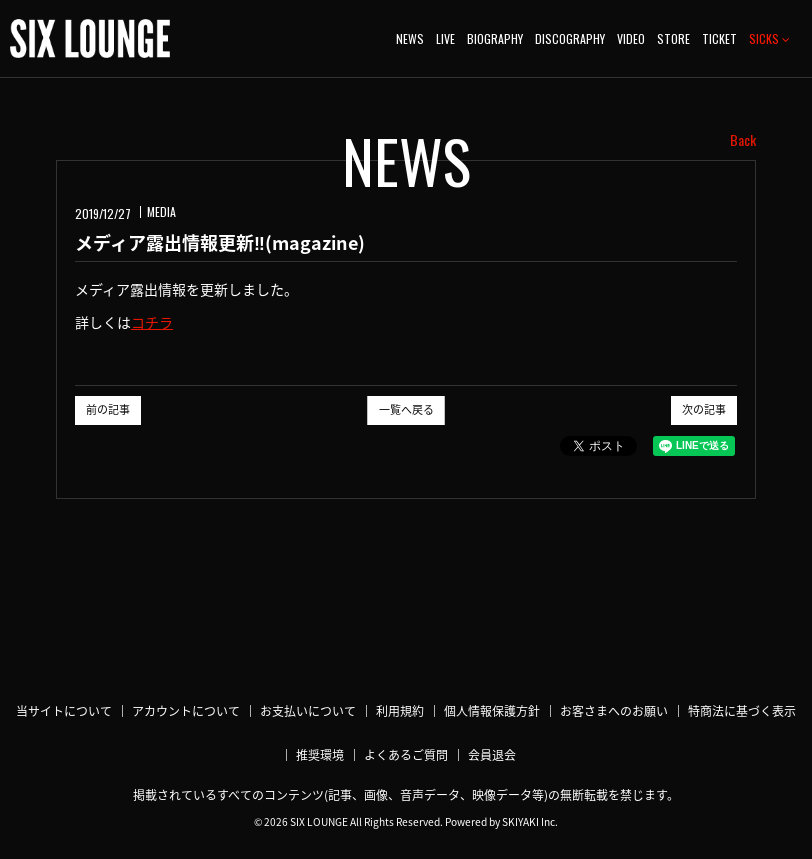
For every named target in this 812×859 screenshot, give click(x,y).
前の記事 (108, 409)
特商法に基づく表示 (742, 711)
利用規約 (400, 711)
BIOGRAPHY (495, 38)
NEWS (410, 38)
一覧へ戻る (406, 409)
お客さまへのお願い (614, 711)
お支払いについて (308, 711)
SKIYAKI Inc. (530, 821)
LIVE (445, 38)
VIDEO (631, 38)
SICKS (769, 38)
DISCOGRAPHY (570, 38)
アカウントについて (186, 711)
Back (743, 140)
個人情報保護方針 (492, 711)
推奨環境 (320, 755)
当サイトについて (64, 711)
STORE (673, 38)
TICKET (719, 38)
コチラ (152, 322)
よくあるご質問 (406, 755)
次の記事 (704, 409)
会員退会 (492, 755)
